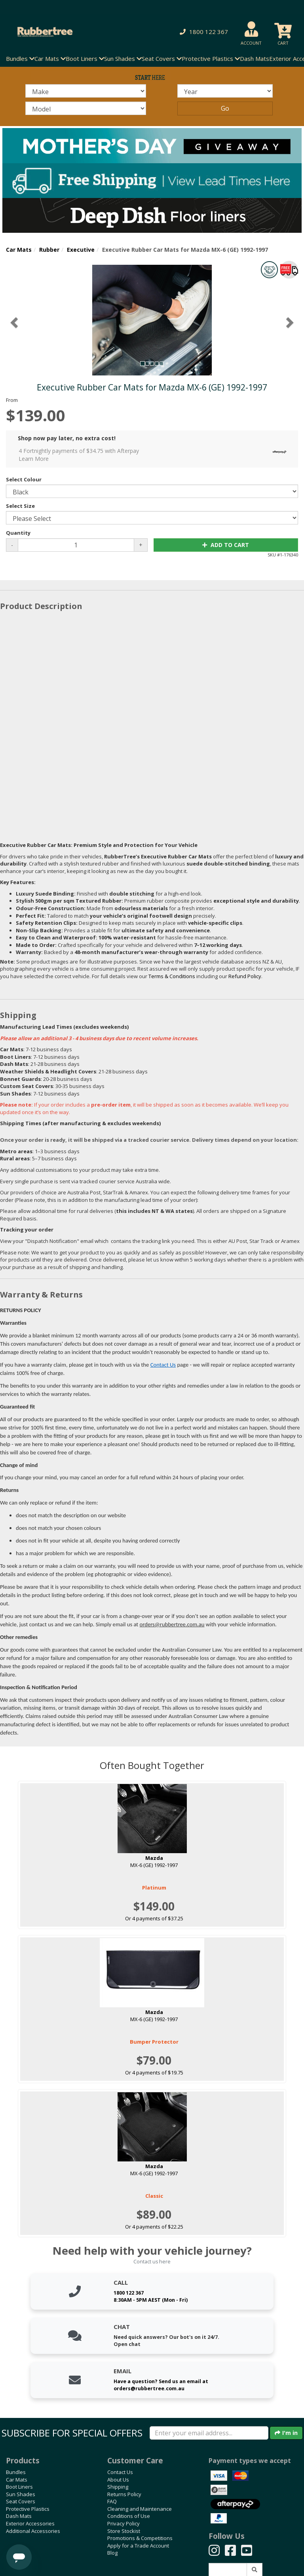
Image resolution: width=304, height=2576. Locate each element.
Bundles (16, 2472)
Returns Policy (124, 2494)
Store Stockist (123, 2531)
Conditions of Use (128, 2515)
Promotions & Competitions (140, 2538)
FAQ (112, 2501)
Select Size (20, 505)
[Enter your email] (209, 2433)
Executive (81, 249)
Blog (112, 2552)
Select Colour (24, 479)
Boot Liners (19, 2486)
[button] (202, 32)
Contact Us (163, 1364)
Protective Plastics (27, 2508)
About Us (118, 2479)
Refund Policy (244, 976)
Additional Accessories (33, 2531)
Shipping (117, 2486)
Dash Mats (254, 58)
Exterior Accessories (30, 2523)
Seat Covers (20, 2501)
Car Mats (19, 249)
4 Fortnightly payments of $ (155, 454)
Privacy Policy (123, 2523)
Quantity (18, 532)
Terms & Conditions (171, 976)
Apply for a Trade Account (138, 2545)
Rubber (49, 249)
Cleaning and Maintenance (139, 2508)
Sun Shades (20, 2494)
